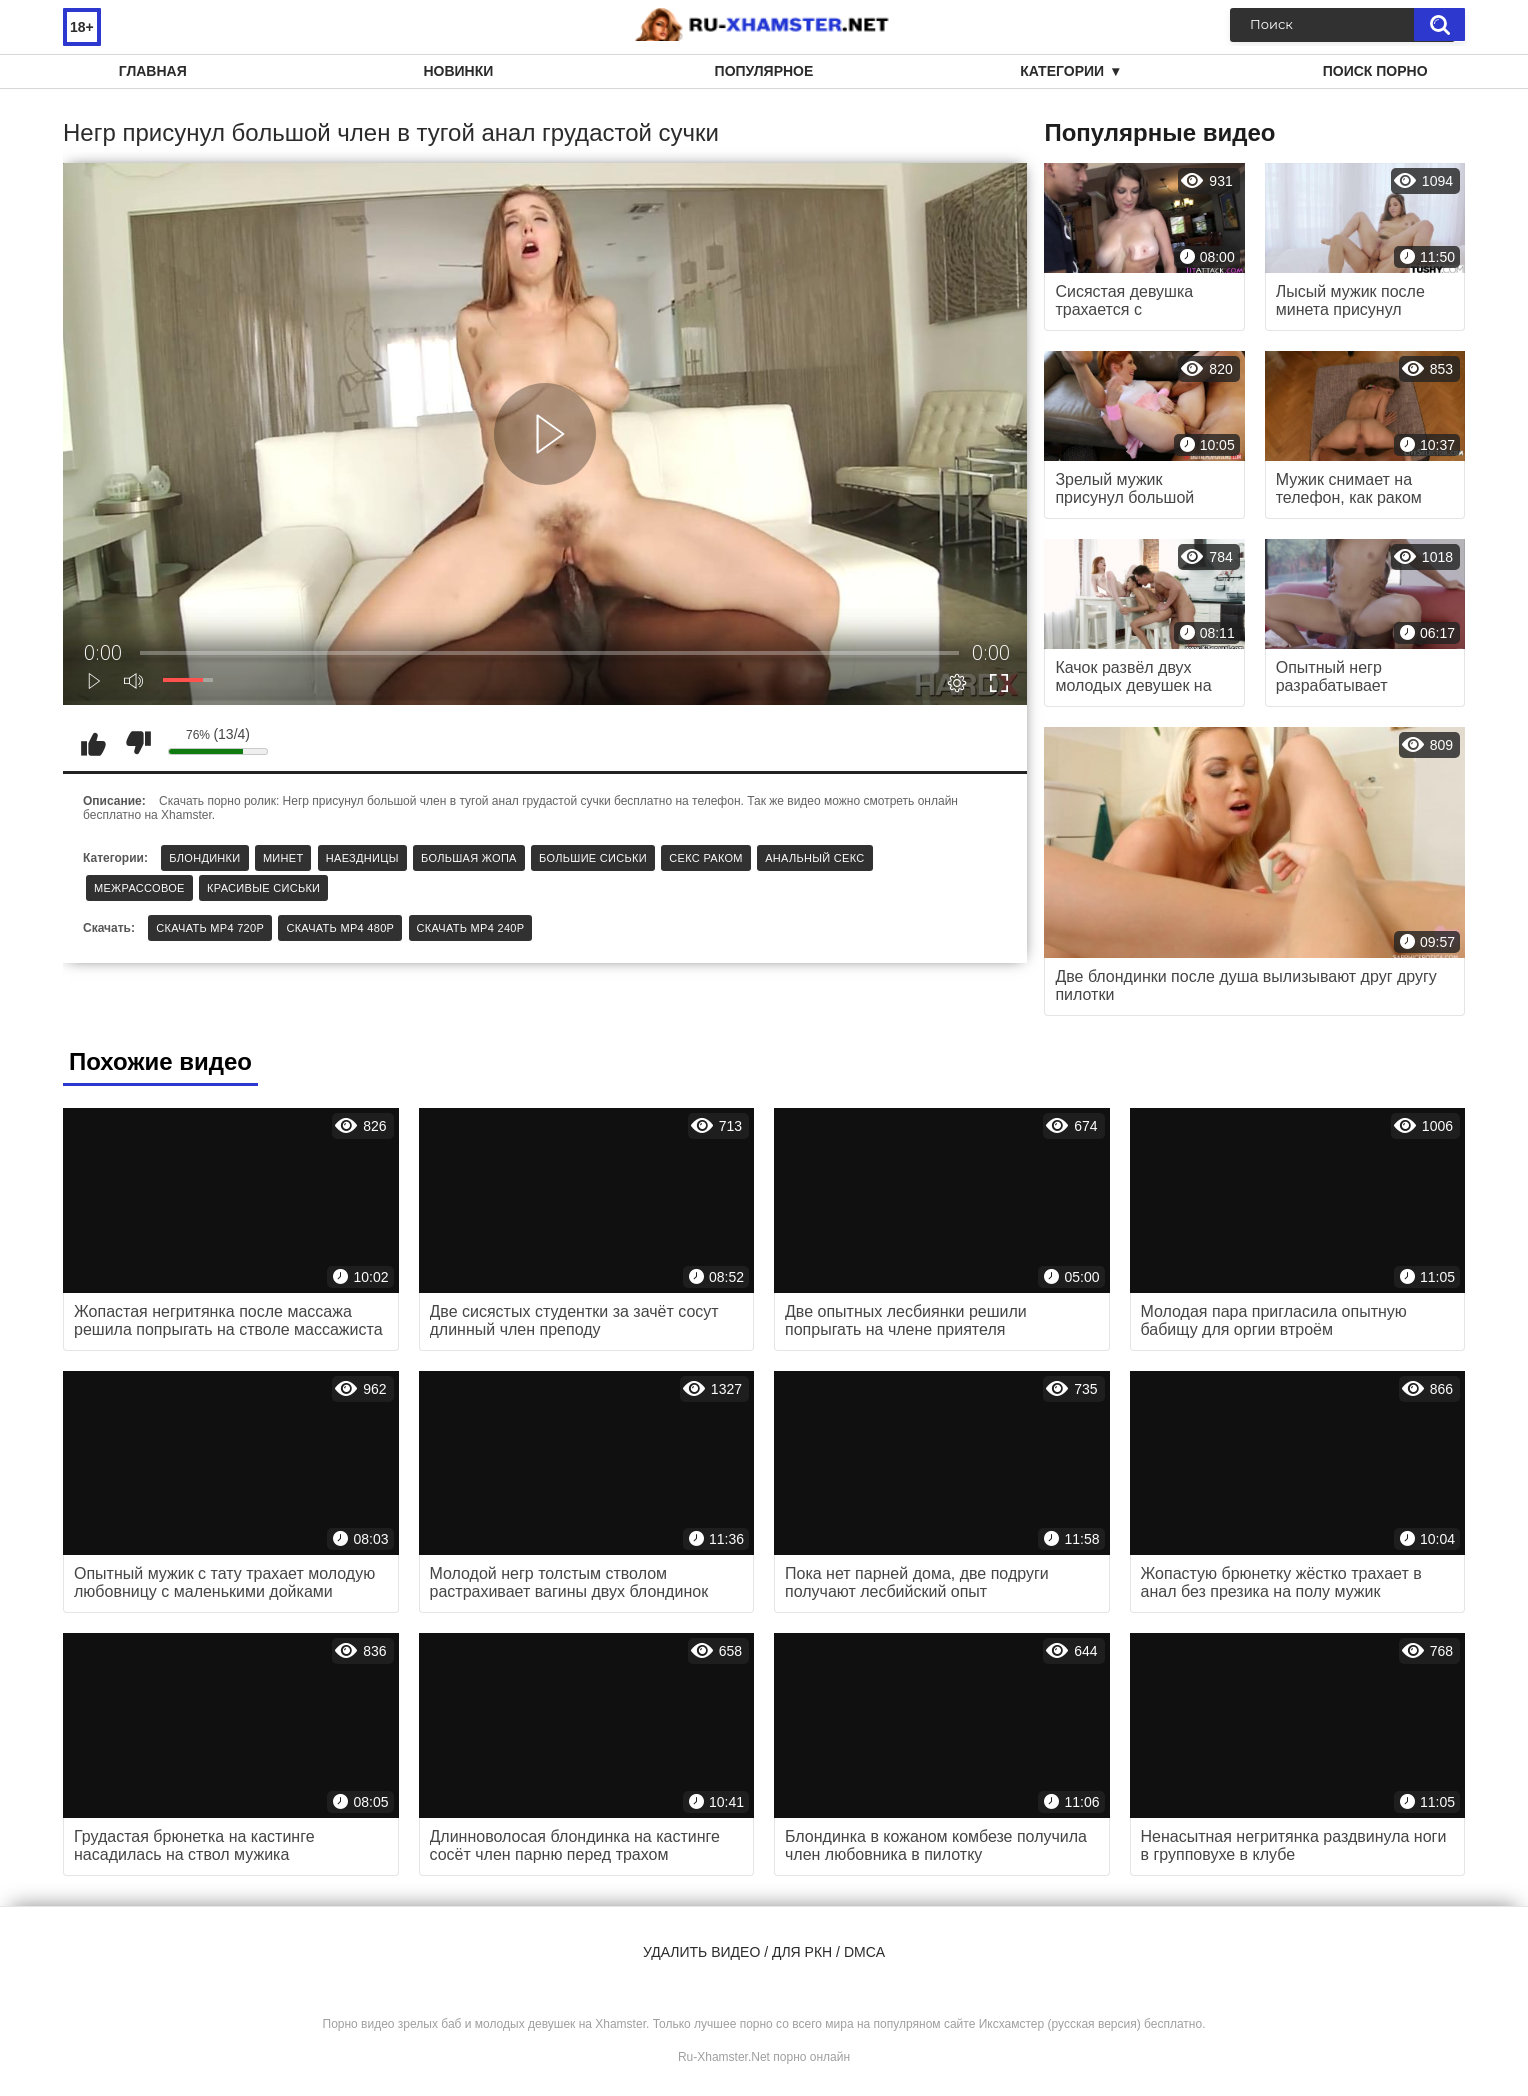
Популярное (764, 71)
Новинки (458, 71)
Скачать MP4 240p (471, 928)
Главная (153, 71)
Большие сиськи (593, 858)
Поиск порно (1375, 71)
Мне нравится (93, 743)
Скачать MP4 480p (340, 928)
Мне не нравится (138, 743)
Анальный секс (814, 858)
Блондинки (204, 858)
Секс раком (706, 858)
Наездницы (362, 858)
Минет (283, 858)
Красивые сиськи (263, 888)
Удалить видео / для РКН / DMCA (764, 1952)
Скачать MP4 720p (210, 928)
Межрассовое (139, 888)
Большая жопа (469, 858)
